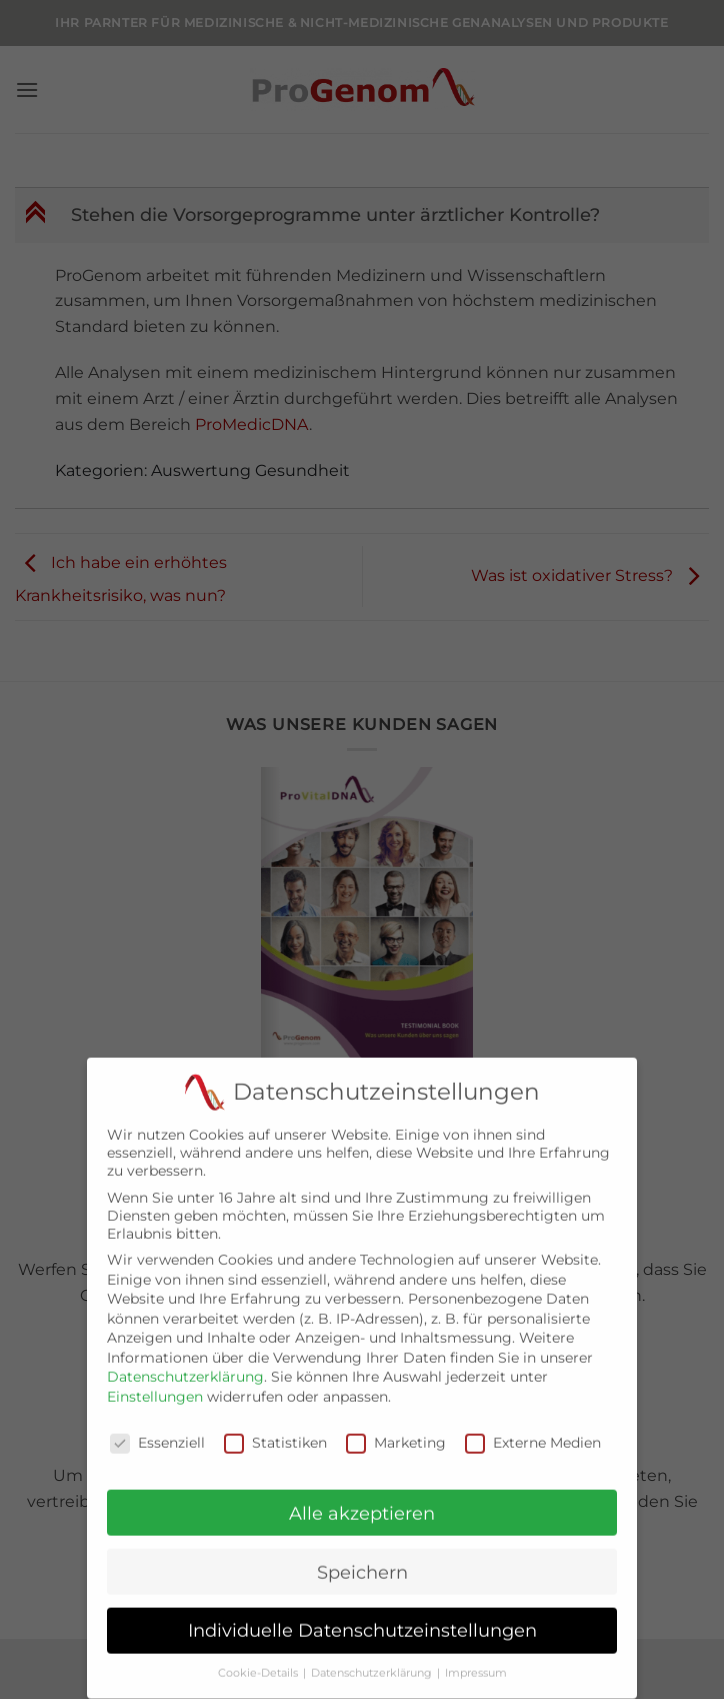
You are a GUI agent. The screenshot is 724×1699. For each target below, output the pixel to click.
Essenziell (157, 1430)
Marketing (396, 1430)
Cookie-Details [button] (259, 1660)
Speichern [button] (362, 1559)
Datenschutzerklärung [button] (373, 1660)
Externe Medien (533, 1430)
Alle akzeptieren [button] (362, 1500)
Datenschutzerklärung (185, 1364)
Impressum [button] (476, 1660)
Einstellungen (155, 1384)
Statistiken (275, 1430)
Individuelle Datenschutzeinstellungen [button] (362, 1617)
